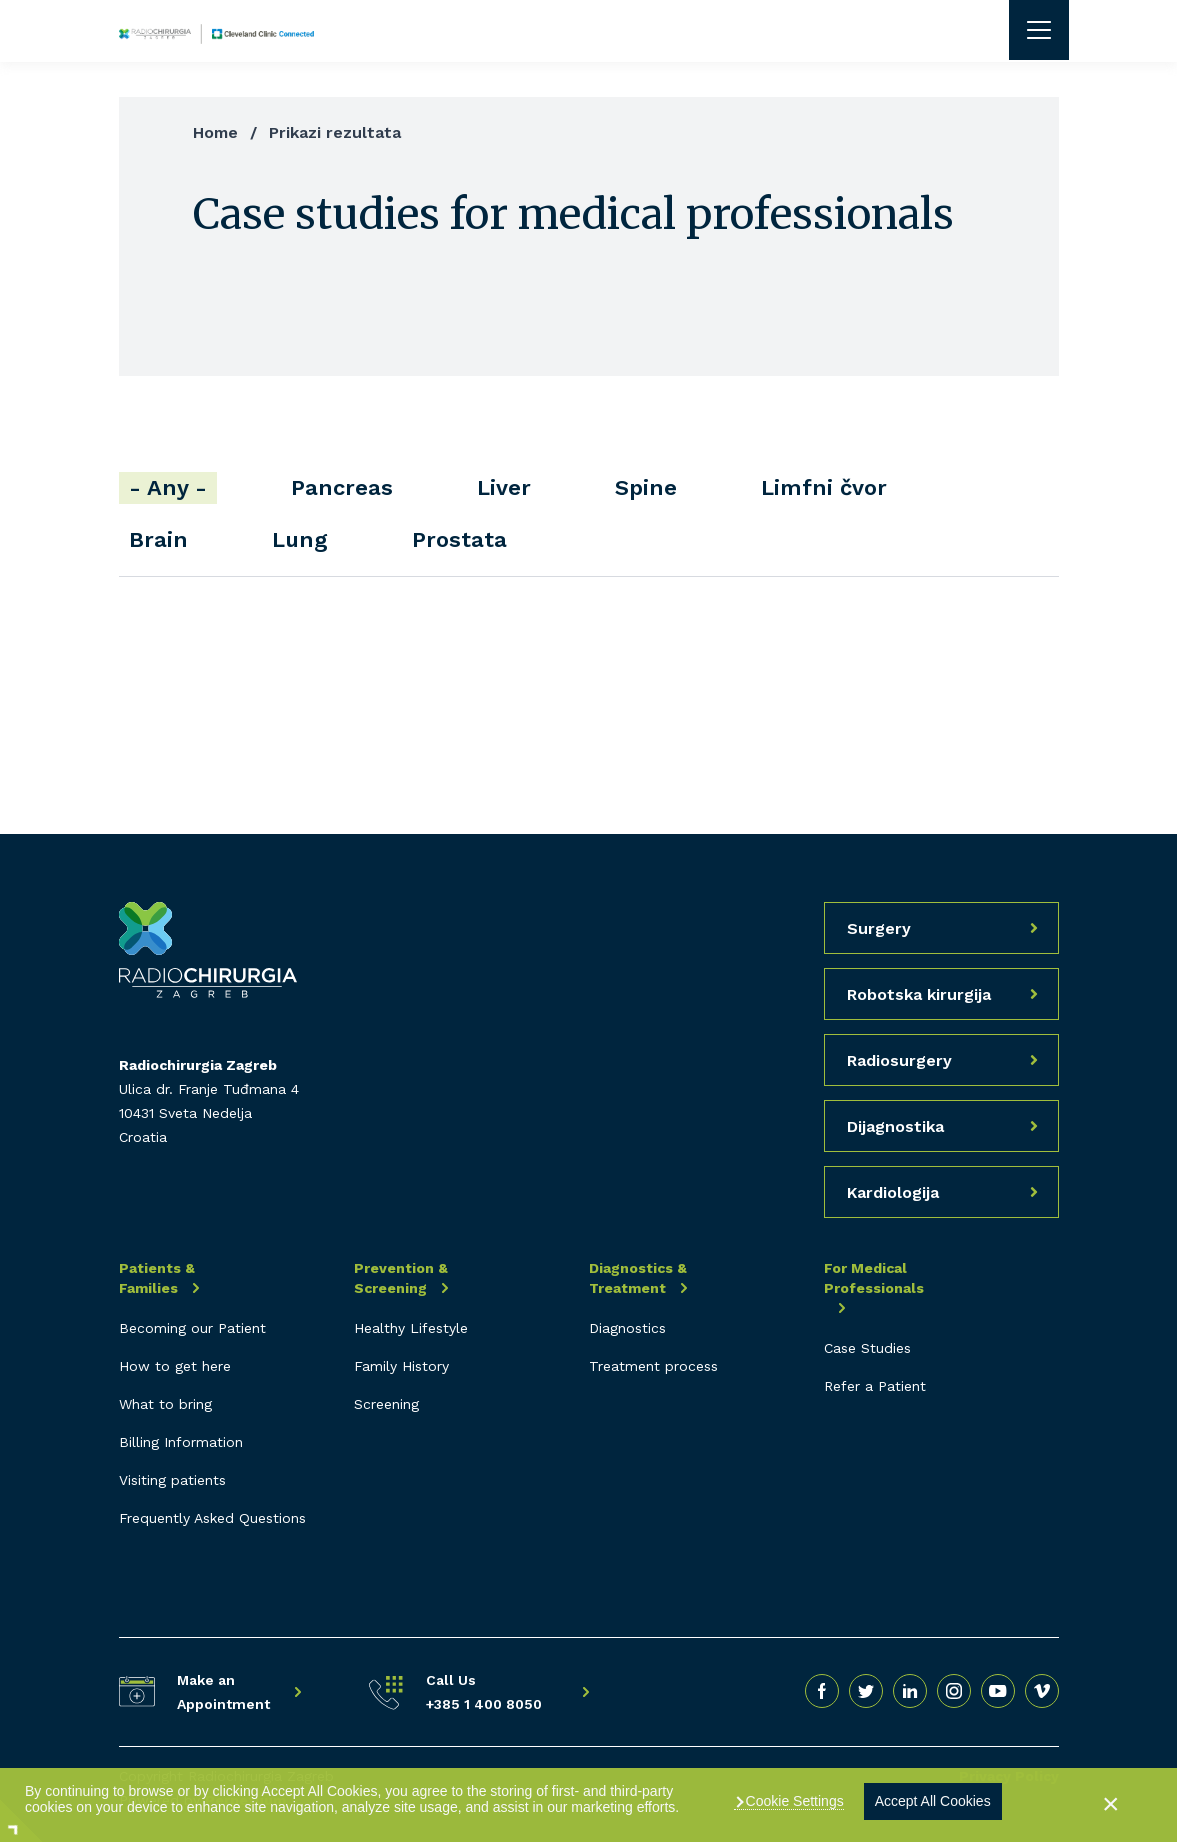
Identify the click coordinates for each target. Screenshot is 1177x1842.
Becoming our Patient (192, 1328)
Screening (386, 1404)
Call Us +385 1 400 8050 (484, 1692)
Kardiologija (893, 1192)
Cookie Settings (793, 1801)
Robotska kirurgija (919, 994)
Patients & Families (157, 1278)
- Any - (168, 487)
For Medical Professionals (874, 1278)
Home (215, 132)
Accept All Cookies (933, 1801)
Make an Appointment (223, 1692)
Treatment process (653, 1366)
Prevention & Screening (401, 1278)
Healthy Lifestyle (411, 1328)
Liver (504, 487)
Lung (300, 539)
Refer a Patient (875, 1386)
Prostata (459, 539)
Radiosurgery (899, 1060)
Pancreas (342, 487)
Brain (158, 539)
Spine (646, 487)
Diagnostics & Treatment (638, 1278)
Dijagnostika (895, 1126)
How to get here (175, 1366)
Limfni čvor (824, 487)
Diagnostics (627, 1328)
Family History (401, 1366)
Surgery (879, 928)
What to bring (165, 1404)
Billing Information (181, 1442)
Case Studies (867, 1348)
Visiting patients (172, 1480)
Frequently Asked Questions (212, 1518)
